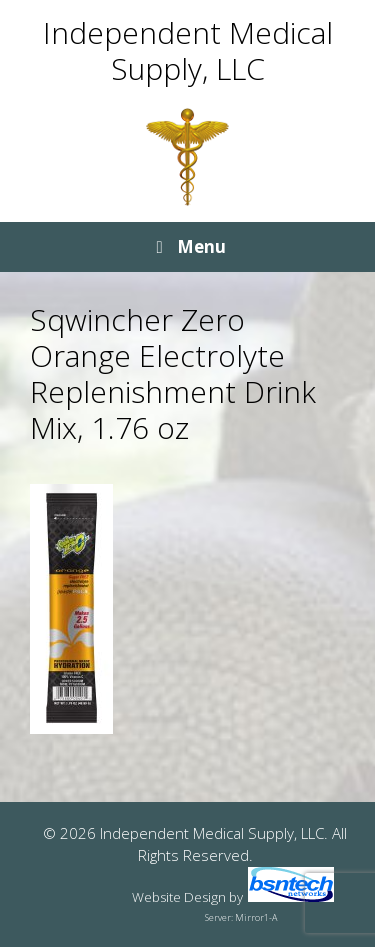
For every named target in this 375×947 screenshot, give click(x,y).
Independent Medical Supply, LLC (188, 50)
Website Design (179, 897)
